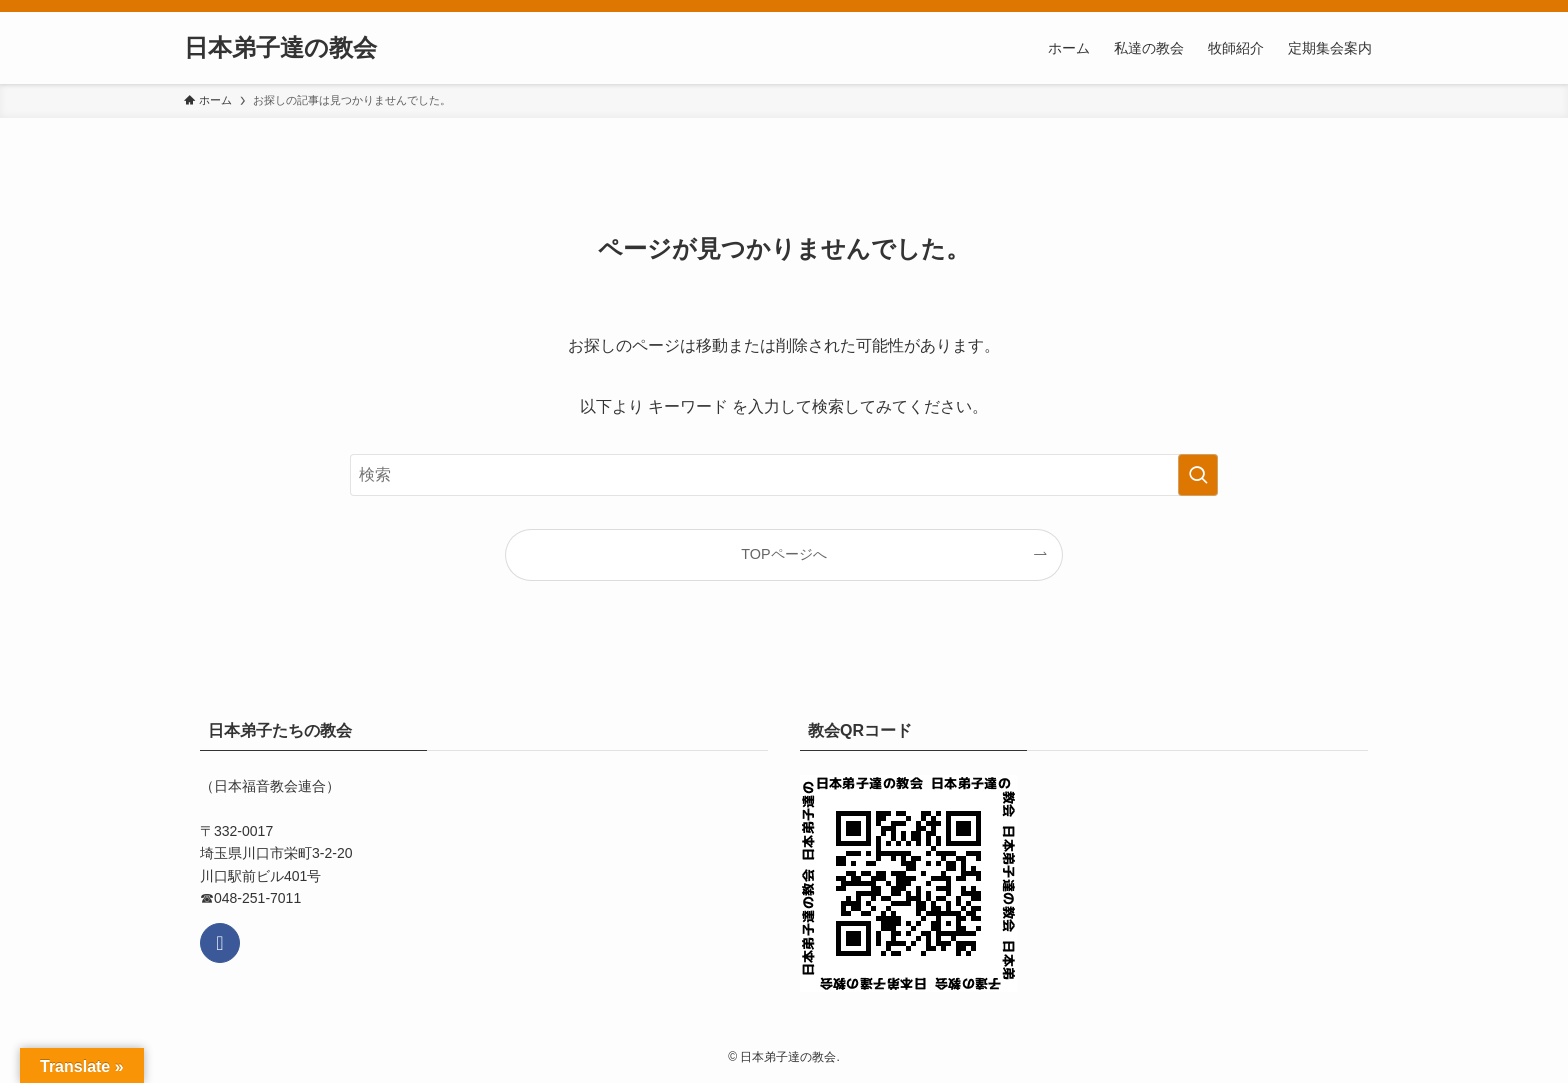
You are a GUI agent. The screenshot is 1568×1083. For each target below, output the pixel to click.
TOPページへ (783, 554)
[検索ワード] (784, 475)
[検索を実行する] (1198, 475)
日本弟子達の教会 (280, 48)
